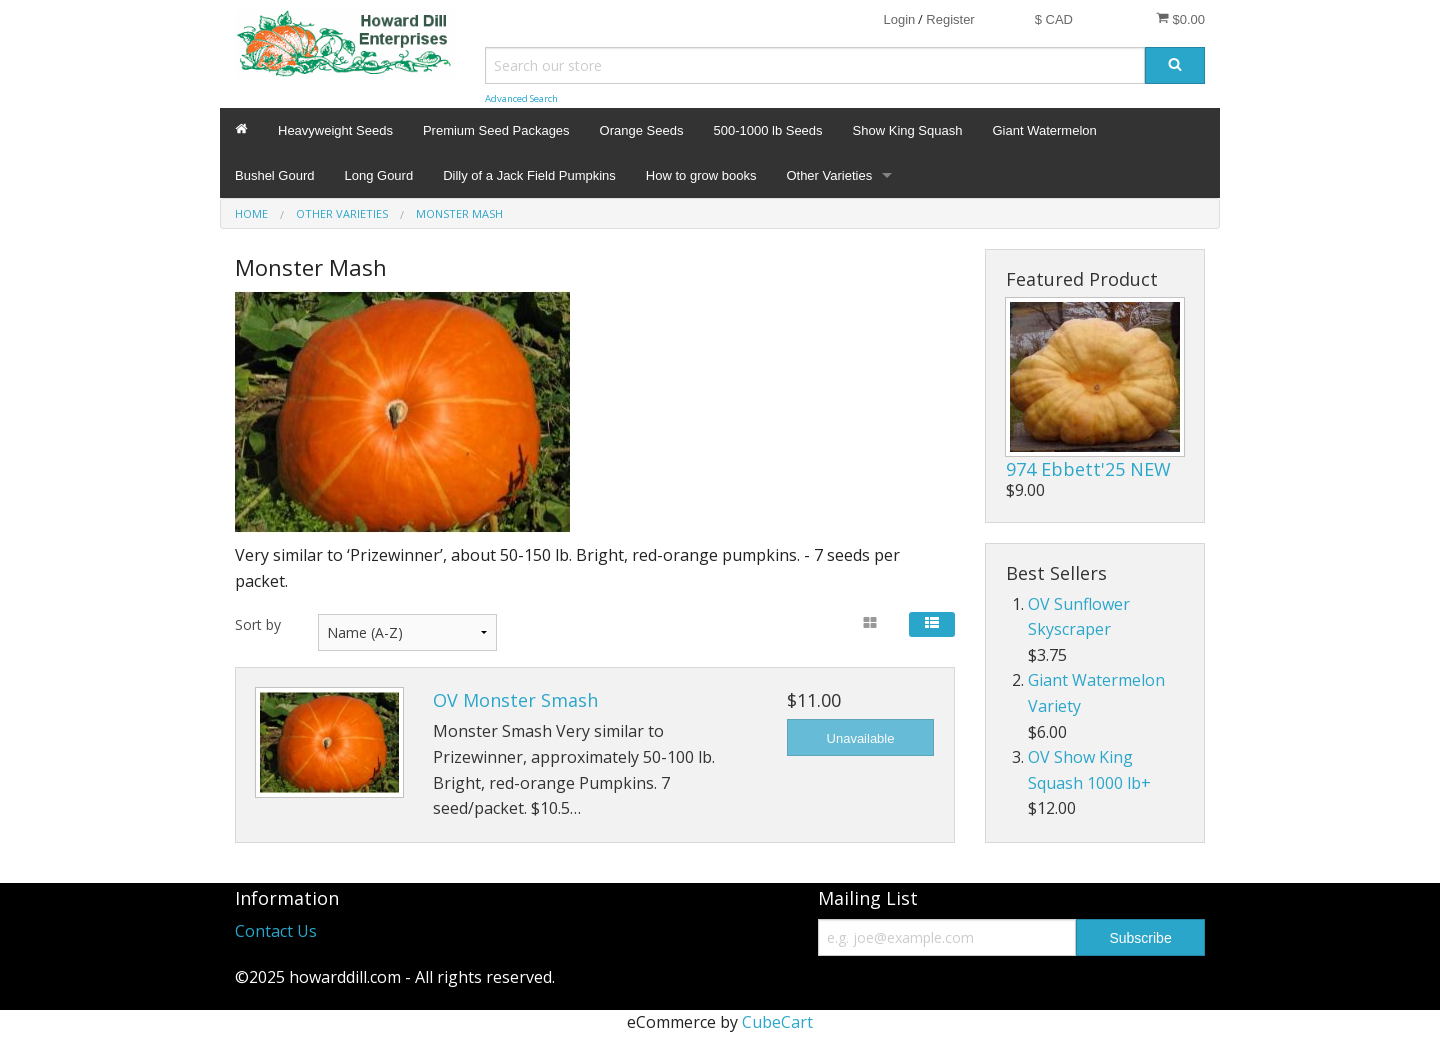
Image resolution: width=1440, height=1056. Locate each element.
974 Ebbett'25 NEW (1088, 469)
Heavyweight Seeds (335, 130)
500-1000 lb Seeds (767, 130)
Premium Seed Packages (496, 130)
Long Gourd (379, 175)
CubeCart (777, 1022)
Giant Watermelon (1044, 130)
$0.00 (1180, 19)
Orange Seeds (642, 130)
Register (950, 19)
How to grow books (701, 175)
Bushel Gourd (275, 175)
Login (899, 19)
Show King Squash (908, 130)
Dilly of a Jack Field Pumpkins (529, 175)
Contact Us (276, 931)
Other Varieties (829, 175)
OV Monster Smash (515, 700)
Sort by (258, 624)
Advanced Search (521, 98)
